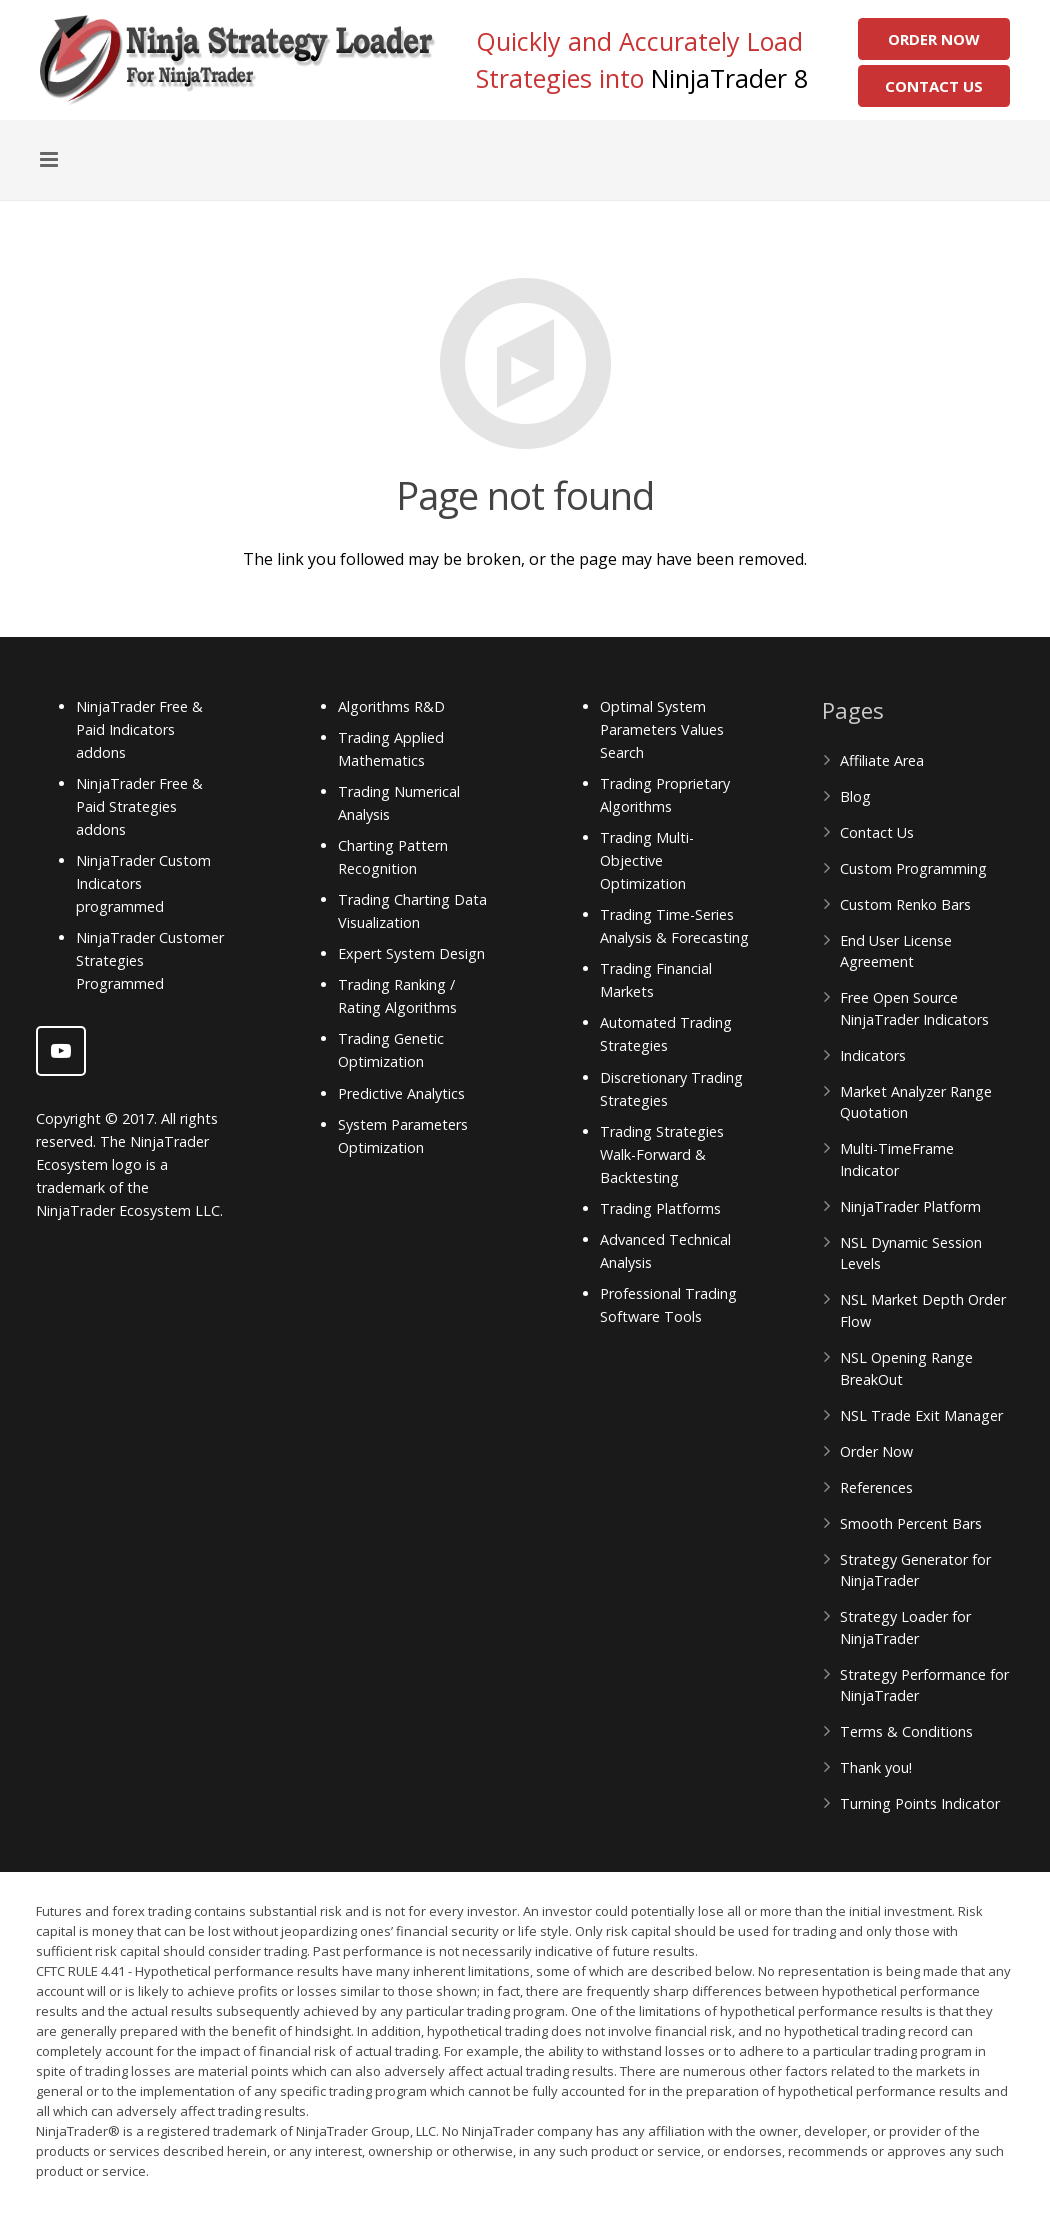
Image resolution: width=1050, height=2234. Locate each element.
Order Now (934, 39)
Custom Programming (913, 868)
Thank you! (876, 1767)
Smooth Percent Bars (911, 1523)
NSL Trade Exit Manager (921, 1415)
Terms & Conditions (906, 1731)
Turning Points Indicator (920, 1803)
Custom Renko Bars (905, 904)
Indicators (873, 1055)
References (876, 1487)
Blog (855, 796)
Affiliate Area (882, 760)
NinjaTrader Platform (910, 1206)
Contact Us (934, 86)
